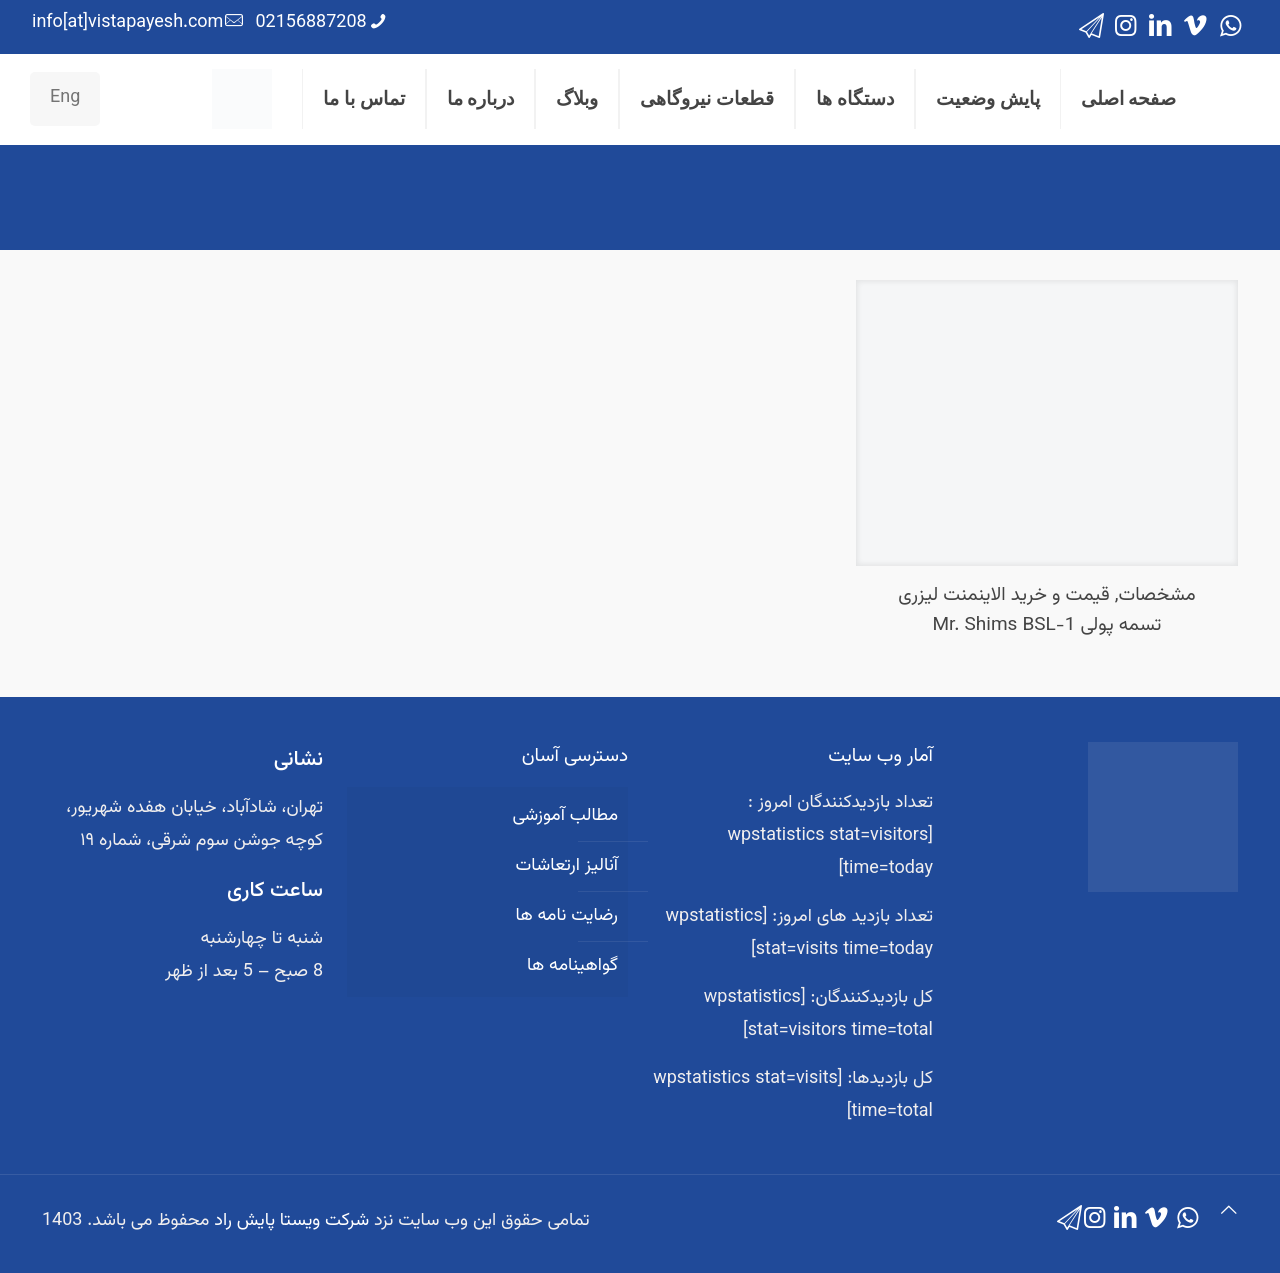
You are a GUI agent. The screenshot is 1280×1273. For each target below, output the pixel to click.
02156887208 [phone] (310, 23)
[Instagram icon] (1125, 27)
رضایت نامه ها (566, 916)
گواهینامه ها (572, 966)
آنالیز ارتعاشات (567, 866)
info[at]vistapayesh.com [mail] (127, 23)
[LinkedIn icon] (1160, 27)
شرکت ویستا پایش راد (291, 1221)
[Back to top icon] (1229, 1212)
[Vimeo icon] (1195, 27)
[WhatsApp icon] (1230, 27)
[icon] (1091, 27)
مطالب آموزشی (565, 816)
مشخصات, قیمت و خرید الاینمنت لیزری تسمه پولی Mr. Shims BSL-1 (1046, 610)
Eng (65, 98)
